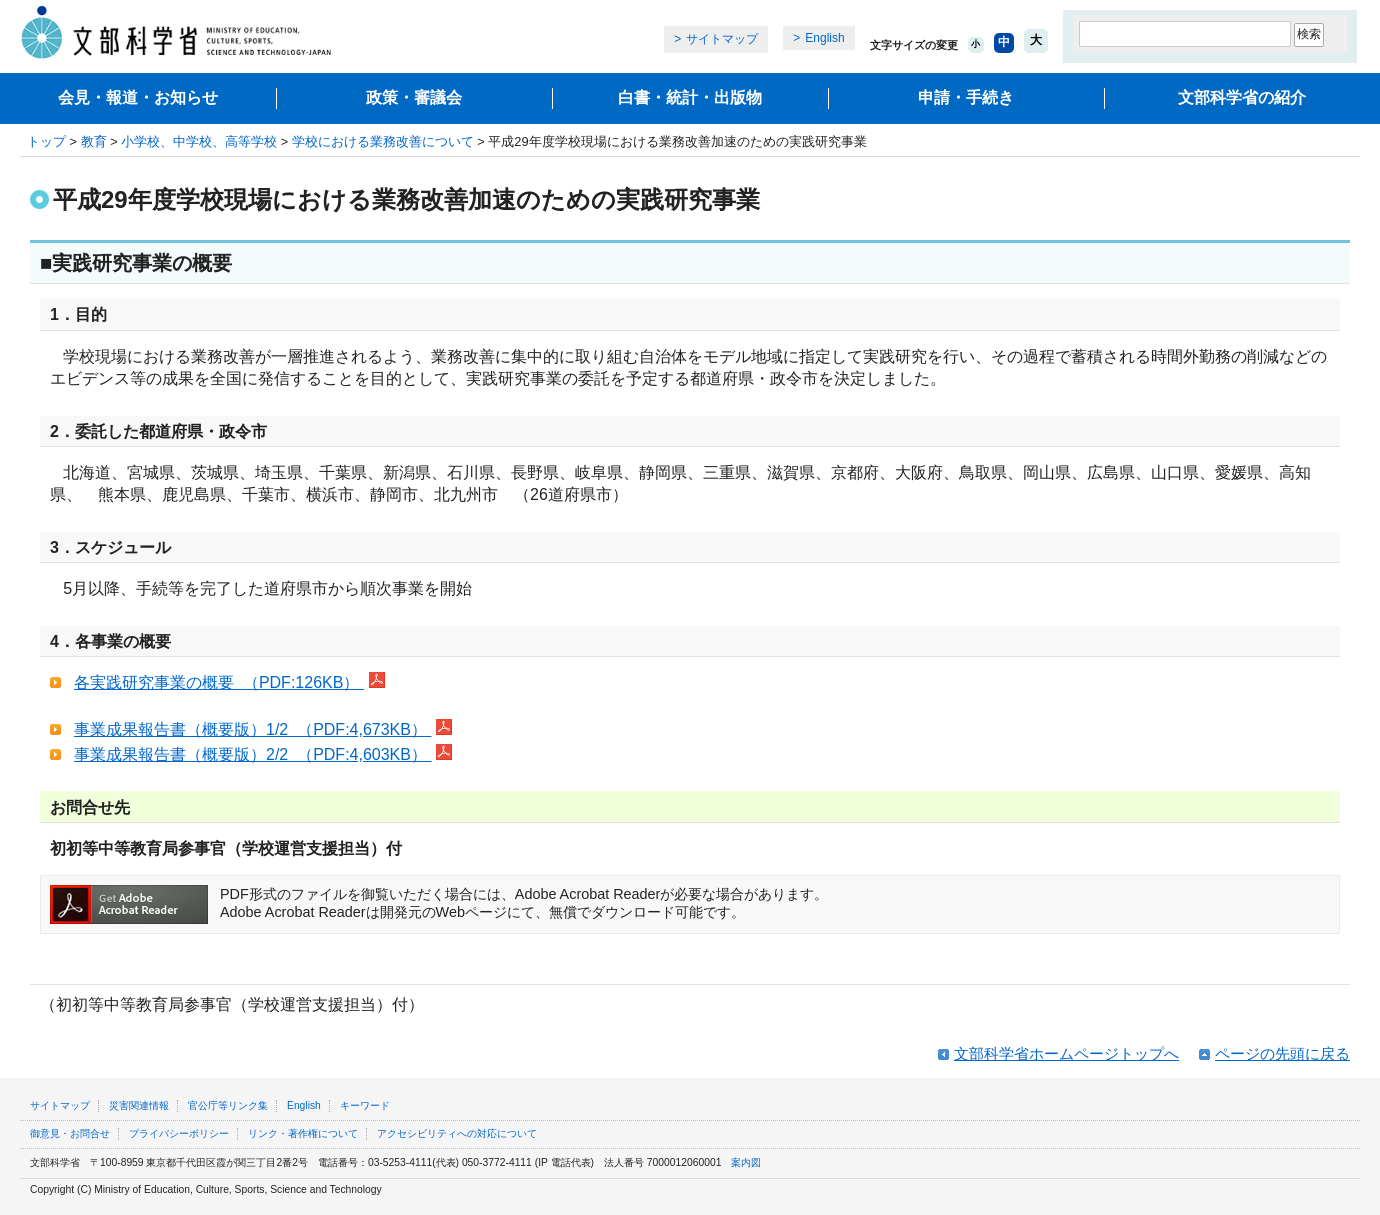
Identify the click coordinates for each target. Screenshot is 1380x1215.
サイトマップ (722, 39)
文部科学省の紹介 (1242, 97)
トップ (46, 141)
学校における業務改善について (383, 141)
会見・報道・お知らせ (138, 97)
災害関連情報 (139, 1105)
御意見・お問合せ (70, 1133)
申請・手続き (966, 97)
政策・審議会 (414, 97)
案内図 (746, 1162)
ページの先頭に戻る (1282, 1053)
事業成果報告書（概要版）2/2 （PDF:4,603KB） (252, 754)
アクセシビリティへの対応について (457, 1133)
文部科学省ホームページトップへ (1066, 1053)
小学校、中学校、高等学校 (199, 141)
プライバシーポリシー (179, 1133)
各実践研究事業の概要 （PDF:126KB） (219, 682)
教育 (94, 141)
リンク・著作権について (303, 1133)
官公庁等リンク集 (228, 1105)
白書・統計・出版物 (690, 97)
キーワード (365, 1105)
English (824, 38)
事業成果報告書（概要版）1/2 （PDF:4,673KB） (252, 729)
